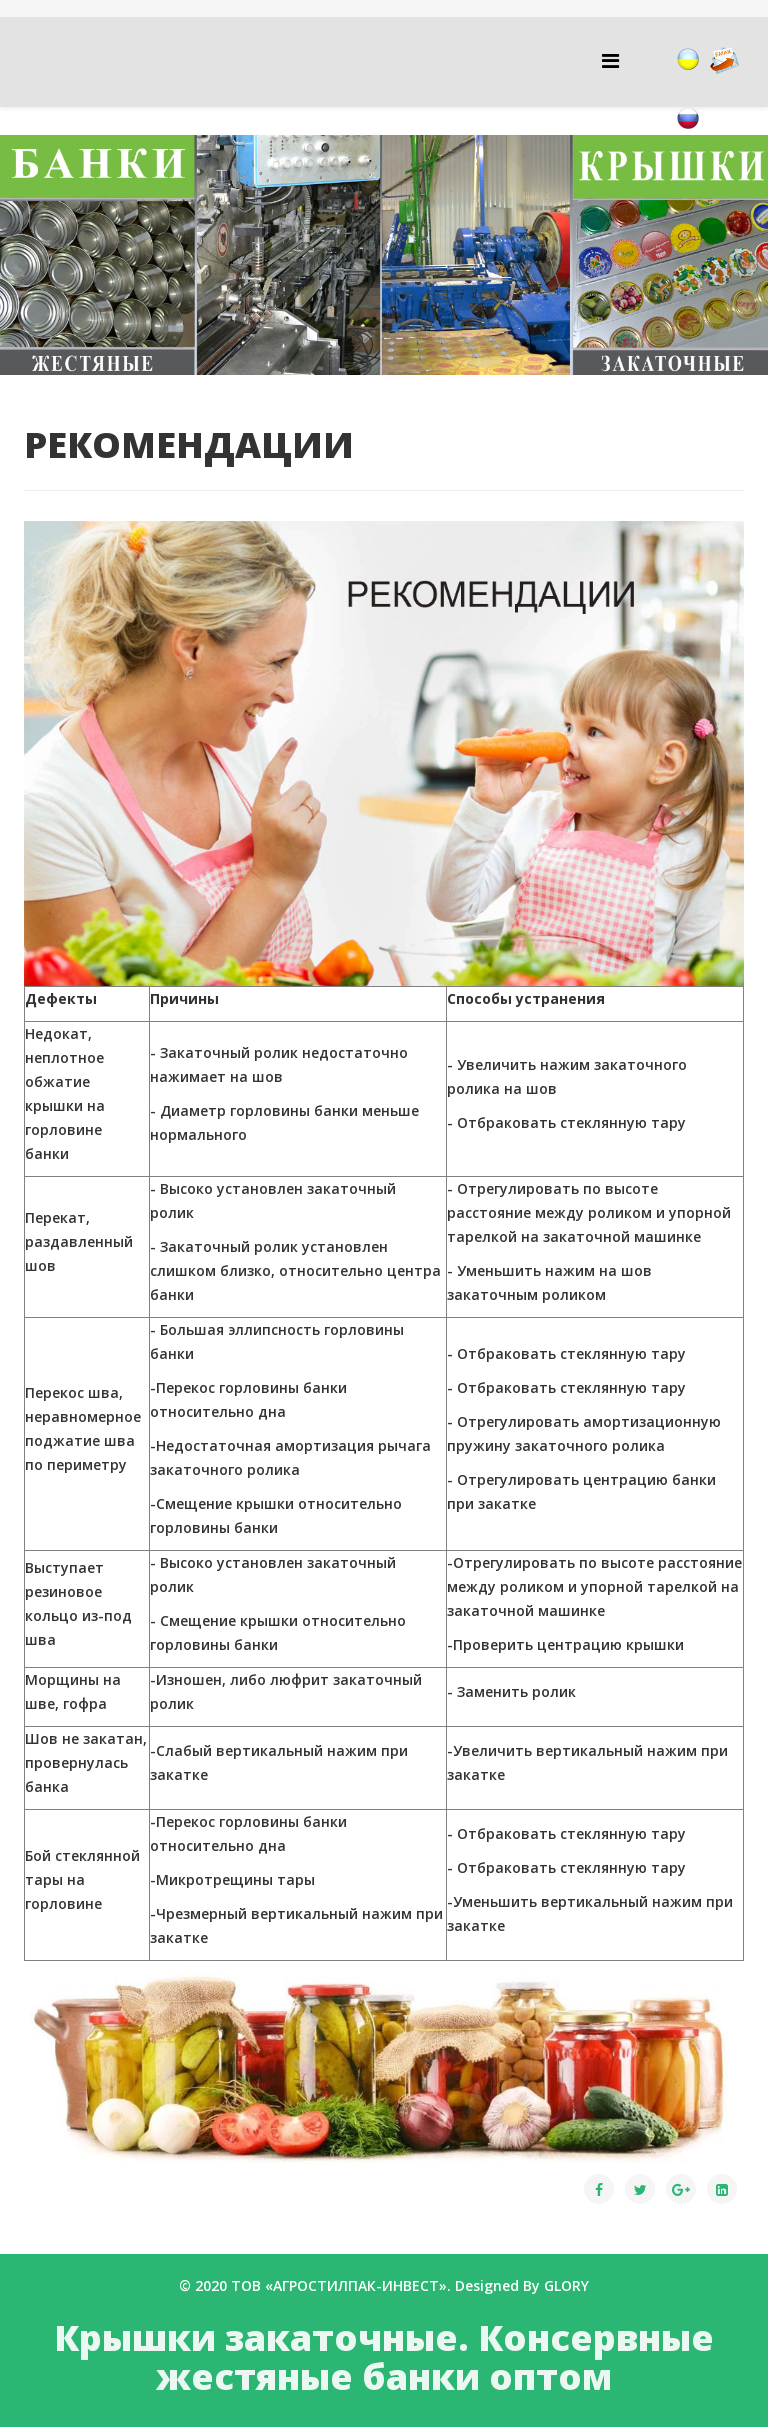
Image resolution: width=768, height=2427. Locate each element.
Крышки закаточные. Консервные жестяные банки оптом (384, 2357)
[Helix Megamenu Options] (610, 60)
